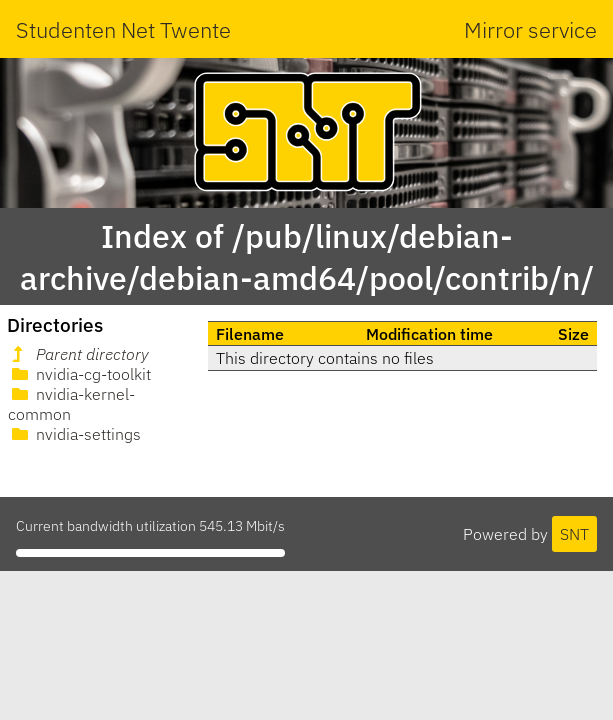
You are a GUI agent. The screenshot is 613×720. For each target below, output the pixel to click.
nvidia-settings (74, 434)
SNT (574, 534)
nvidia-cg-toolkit (79, 374)
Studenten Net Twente (123, 29)
